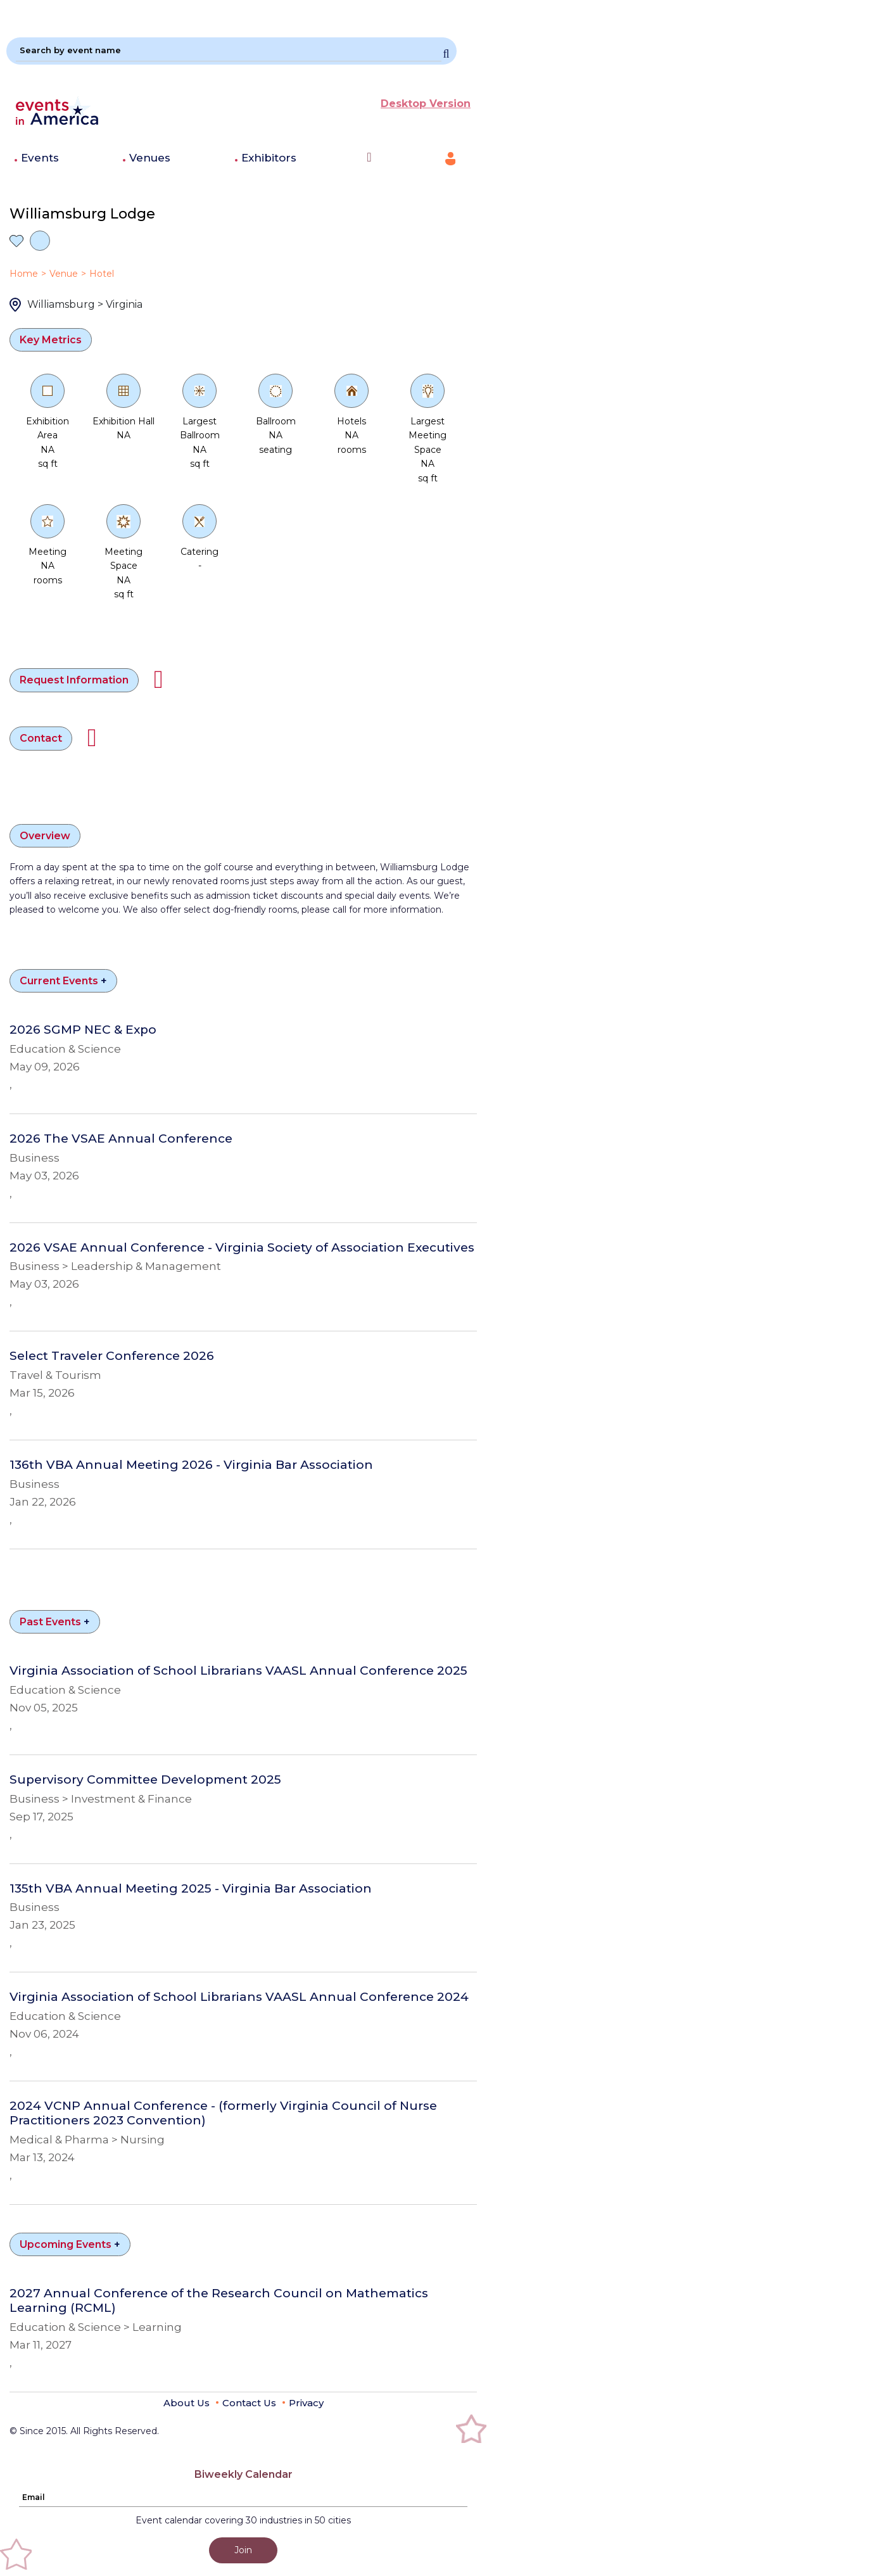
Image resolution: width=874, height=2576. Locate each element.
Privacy (306, 2403)
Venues (149, 157)
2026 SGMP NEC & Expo (83, 1030)
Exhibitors (268, 157)
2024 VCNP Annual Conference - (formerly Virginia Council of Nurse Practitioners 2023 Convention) (223, 2113)
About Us (186, 2403)
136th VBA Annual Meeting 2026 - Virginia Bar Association (191, 1465)
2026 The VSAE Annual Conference (121, 1139)
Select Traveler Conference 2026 (112, 1356)
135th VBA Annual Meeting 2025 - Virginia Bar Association (191, 1889)
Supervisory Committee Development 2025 (145, 1780)
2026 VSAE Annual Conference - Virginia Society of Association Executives (242, 1248)
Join (243, 2550)
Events (40, 157)
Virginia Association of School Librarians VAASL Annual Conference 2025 (238, 1671)
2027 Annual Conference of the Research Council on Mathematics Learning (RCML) (219, 2301)
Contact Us (249, 2403)
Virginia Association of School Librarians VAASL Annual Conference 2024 (239, 1997)
